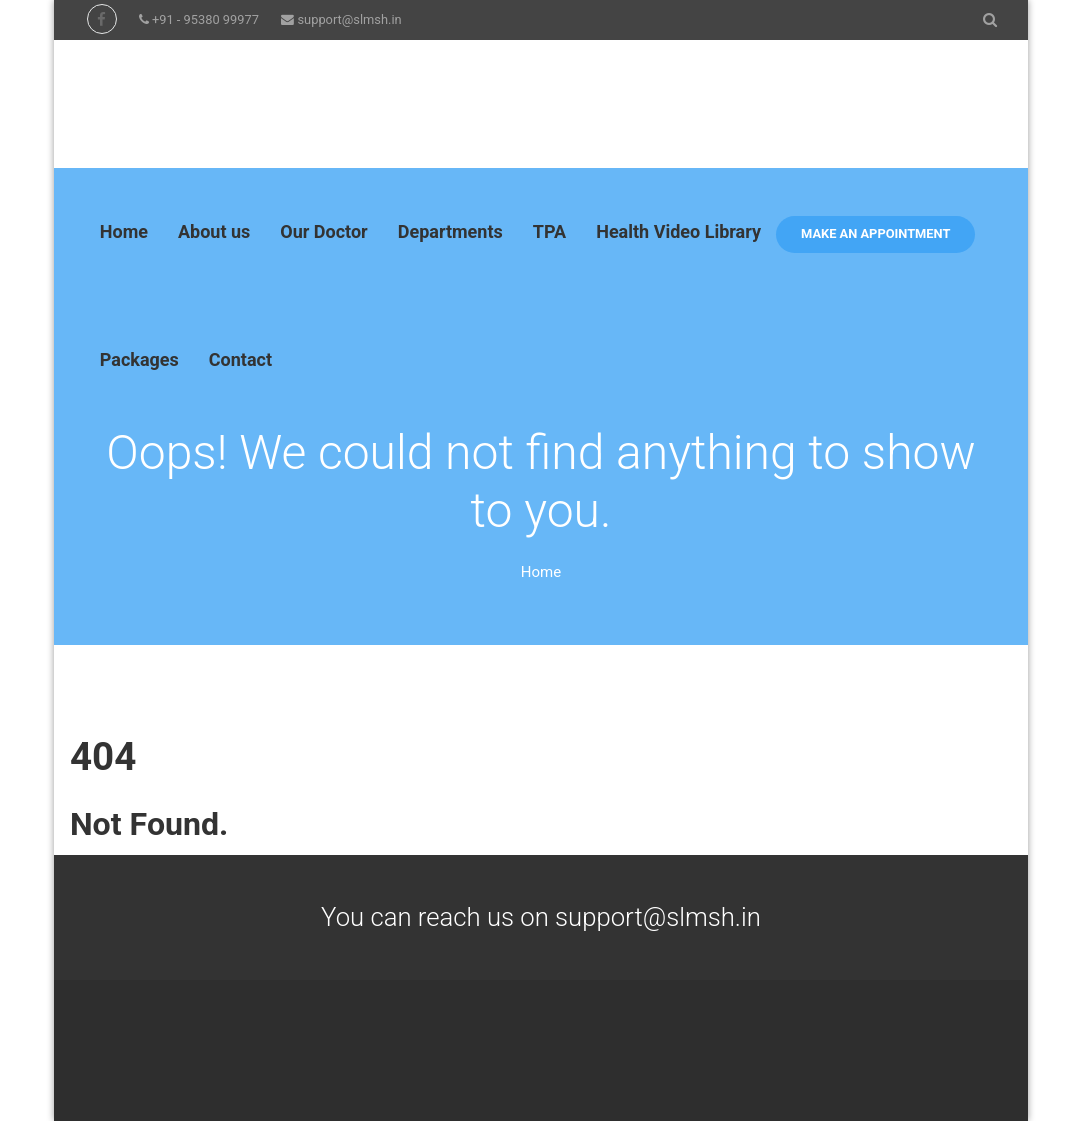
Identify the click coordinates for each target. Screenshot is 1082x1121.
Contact (240, 359)
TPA (549, 231)
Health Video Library (678, 231)
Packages (139, 359)
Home (124, 231)
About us (214, 231)
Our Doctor (323, 231)
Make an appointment (875, 233)
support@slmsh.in (349, 19)
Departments (450, 231)
